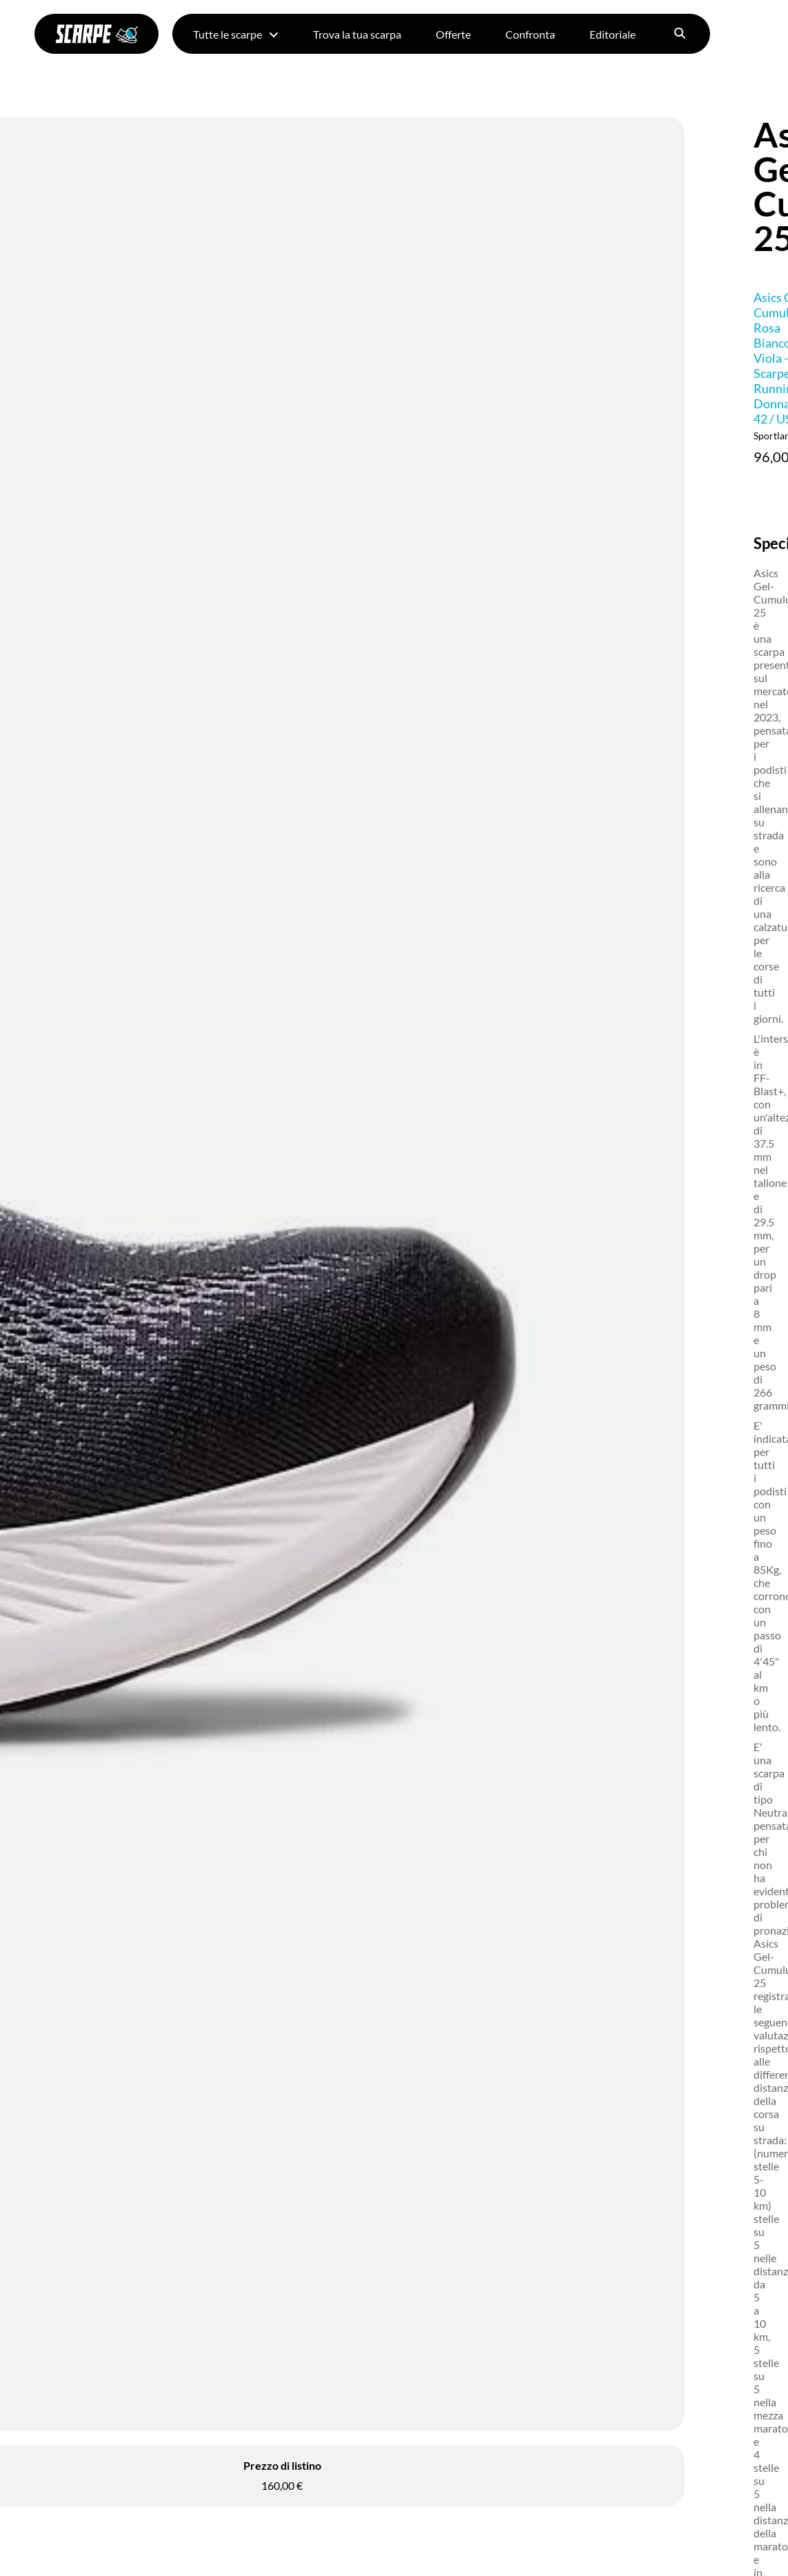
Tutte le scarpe (236, 34)
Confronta (530, 34)
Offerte (453, 34)
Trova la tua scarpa (357, 34)
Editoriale (612, 34)
